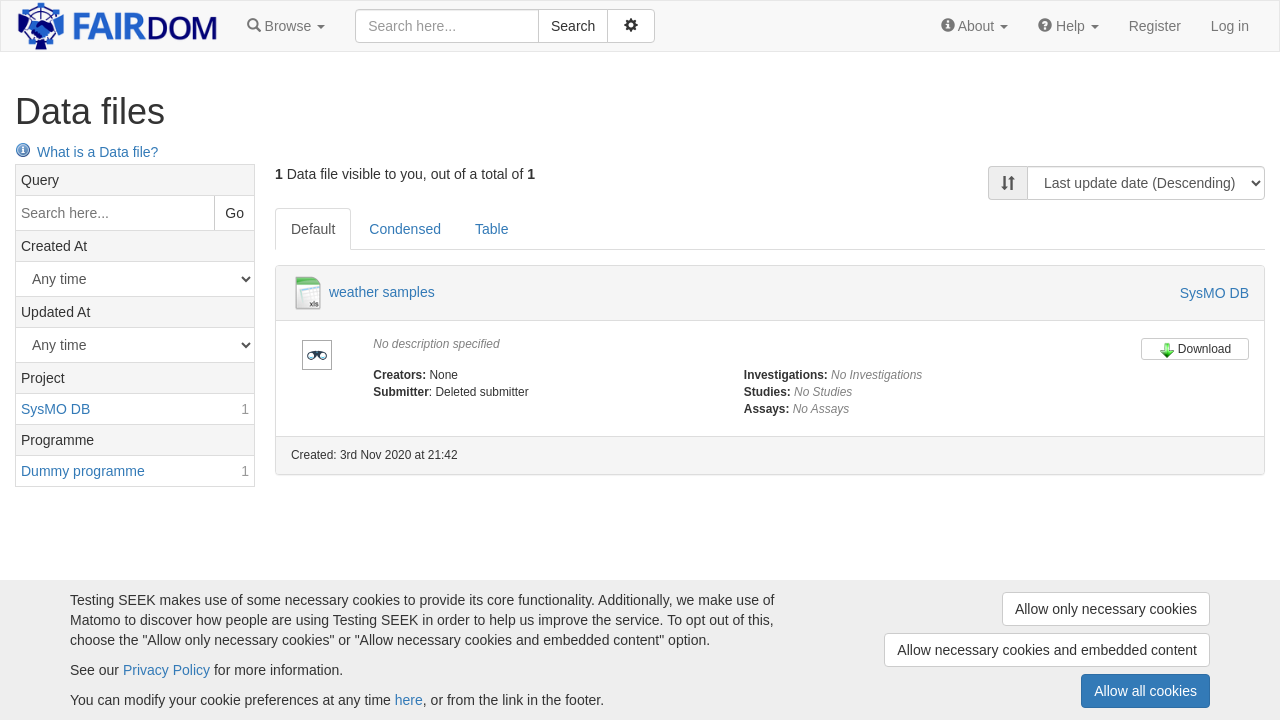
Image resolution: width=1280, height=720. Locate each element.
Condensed (405, 229)
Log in (1230, 26)
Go (234, 213)
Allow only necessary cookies (1106, 609)
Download (1195, 350)
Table (491, 229)
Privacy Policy (166, 670)
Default (313, 229)
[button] (286, 26)
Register (1155, 26)
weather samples (382, 292)
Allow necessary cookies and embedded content (1047, 650)
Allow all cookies (1145, 691)
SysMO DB (1214, 293)
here (409, 700)
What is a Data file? (86, 152)
